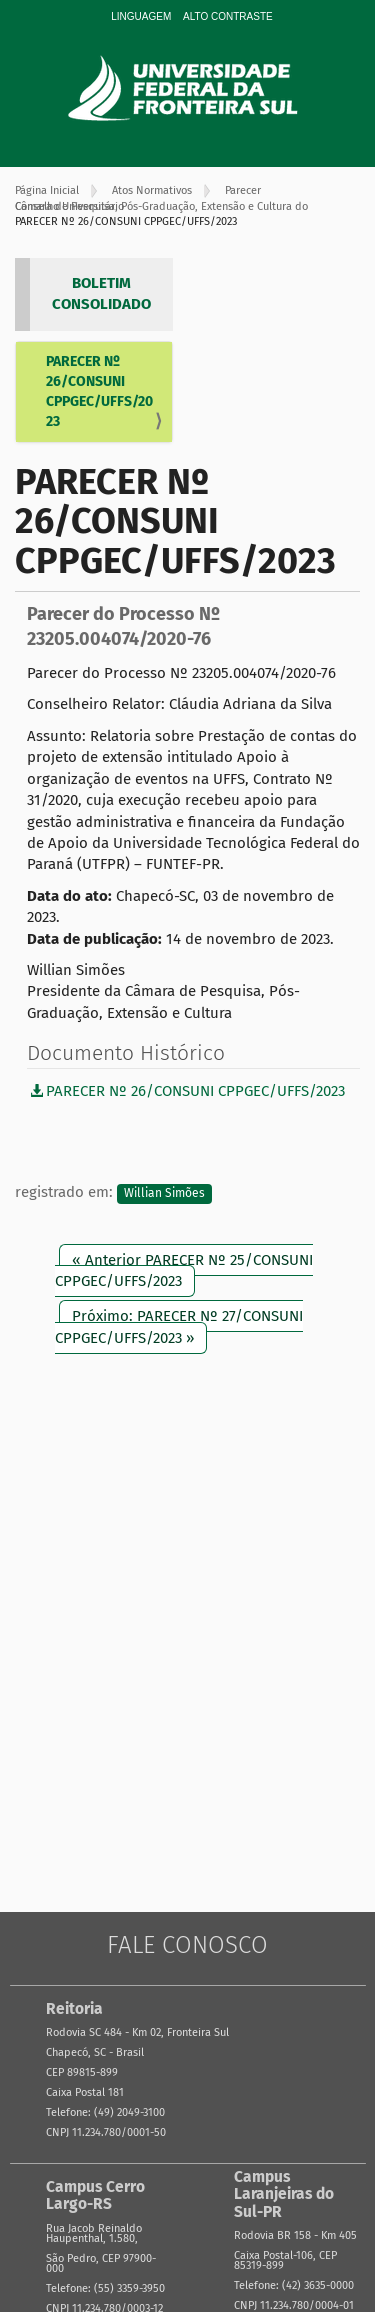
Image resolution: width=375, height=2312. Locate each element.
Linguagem (141, 16)
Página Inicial (47, 190)
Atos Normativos (152, 190)
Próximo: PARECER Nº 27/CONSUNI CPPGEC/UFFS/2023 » (179, 1326)
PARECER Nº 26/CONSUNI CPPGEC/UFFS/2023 (99, 391)
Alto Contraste (228, 16)
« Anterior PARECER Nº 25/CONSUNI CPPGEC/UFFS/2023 (184, 1270)
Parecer (243, 190)
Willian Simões (164, 1193)
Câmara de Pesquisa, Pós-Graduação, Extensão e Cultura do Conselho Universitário (161, 206)
